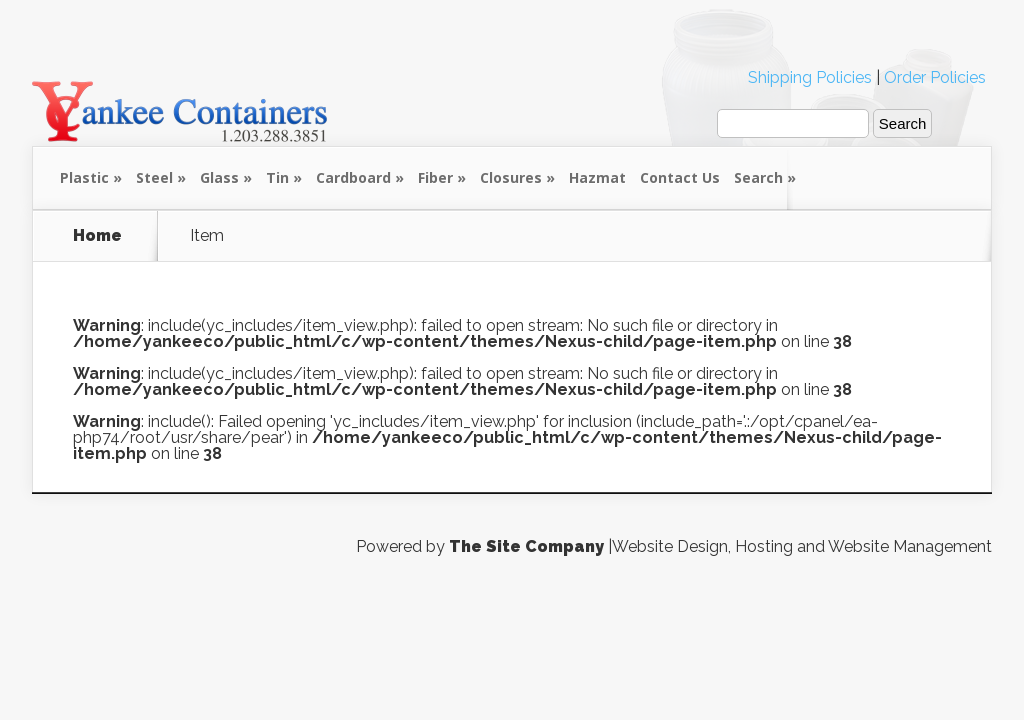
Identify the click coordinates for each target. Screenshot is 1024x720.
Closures (511, 177)
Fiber (435, 177)
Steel (154, 177)
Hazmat (597, 177)
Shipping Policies (810, 77)
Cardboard (353, 177)
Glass (219, 177)
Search (758, 177)
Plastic (84, 177)
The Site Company (526, 546)
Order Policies (935, 77)
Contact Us (680, 177)
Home (97, 236)
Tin (277, 177)
